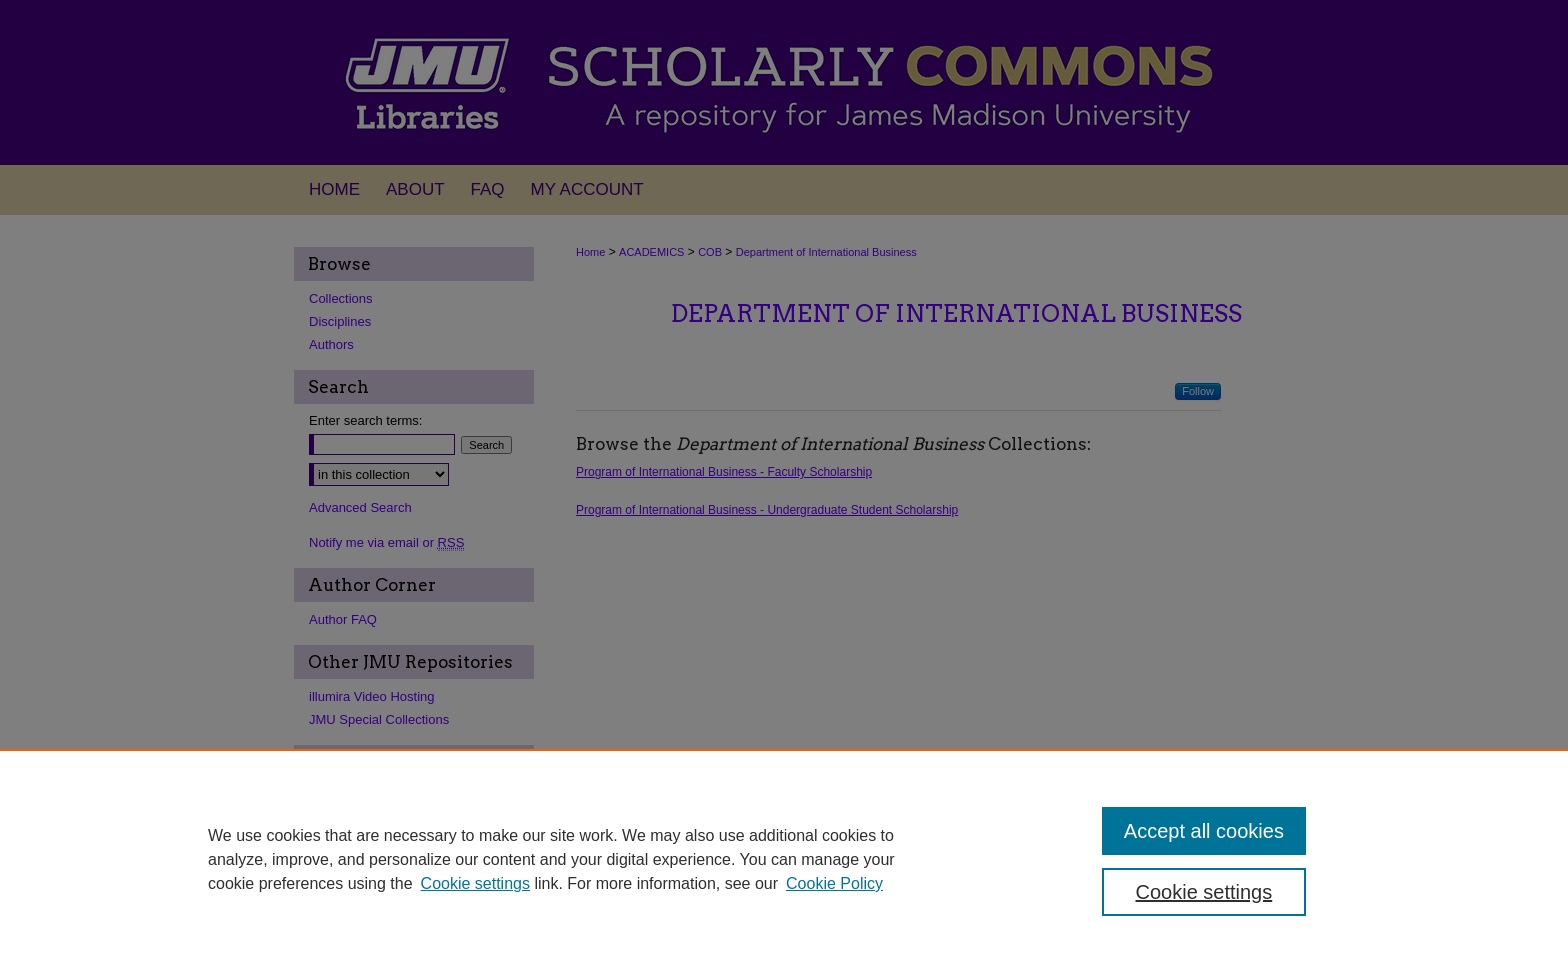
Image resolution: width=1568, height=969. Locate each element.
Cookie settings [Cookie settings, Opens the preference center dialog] (1204, 892)
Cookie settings (475, 883)
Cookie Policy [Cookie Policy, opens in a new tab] (834, 883)
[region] (784, 859)
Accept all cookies (1204, 831)
